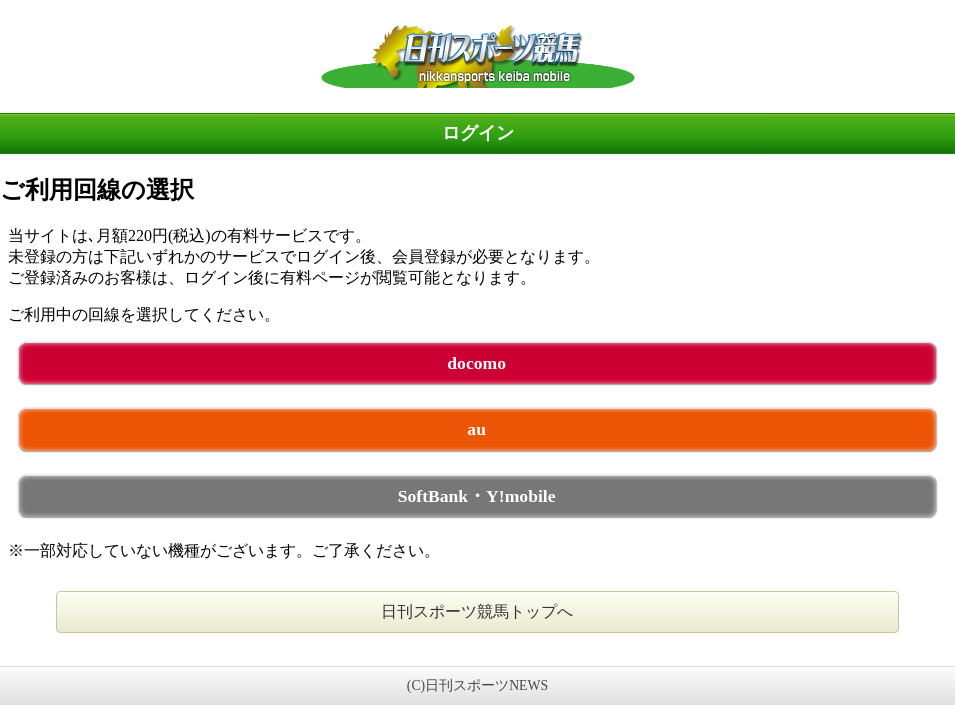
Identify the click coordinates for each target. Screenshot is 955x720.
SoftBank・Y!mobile (477, 496)
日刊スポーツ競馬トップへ (477, 611)
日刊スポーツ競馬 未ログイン (477, 56)
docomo (476, 363)
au (476, 429)
